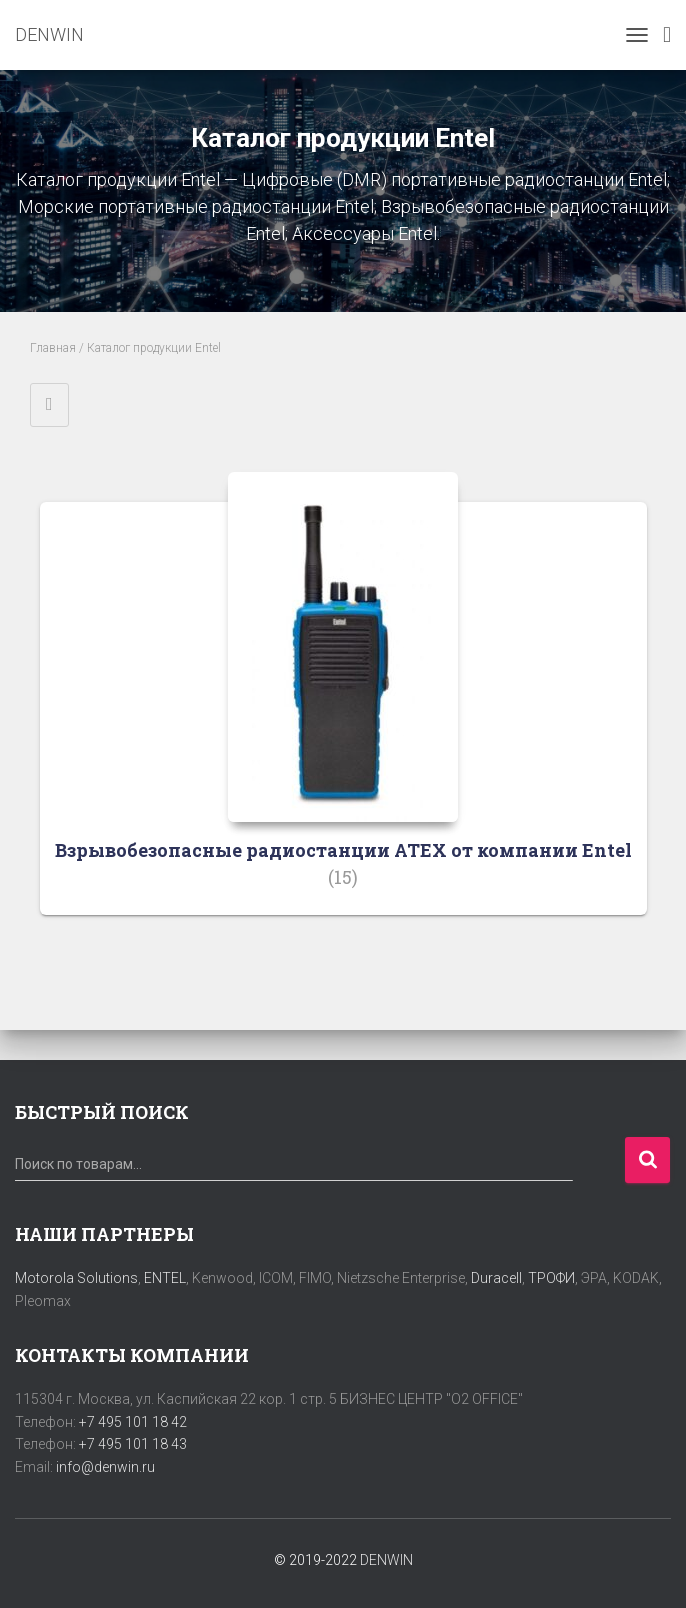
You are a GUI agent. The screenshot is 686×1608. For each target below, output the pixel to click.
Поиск (647, 1160)
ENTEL (165, 1278)
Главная (53, 348)
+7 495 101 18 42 (133, 1422)
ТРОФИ (551, 1278)
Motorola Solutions (76, 1278)
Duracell (496, 1278)
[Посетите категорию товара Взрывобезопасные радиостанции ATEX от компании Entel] (343, 708)
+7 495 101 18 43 (133, 1444)
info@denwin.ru (105, 1467)
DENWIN (386, 1560)
